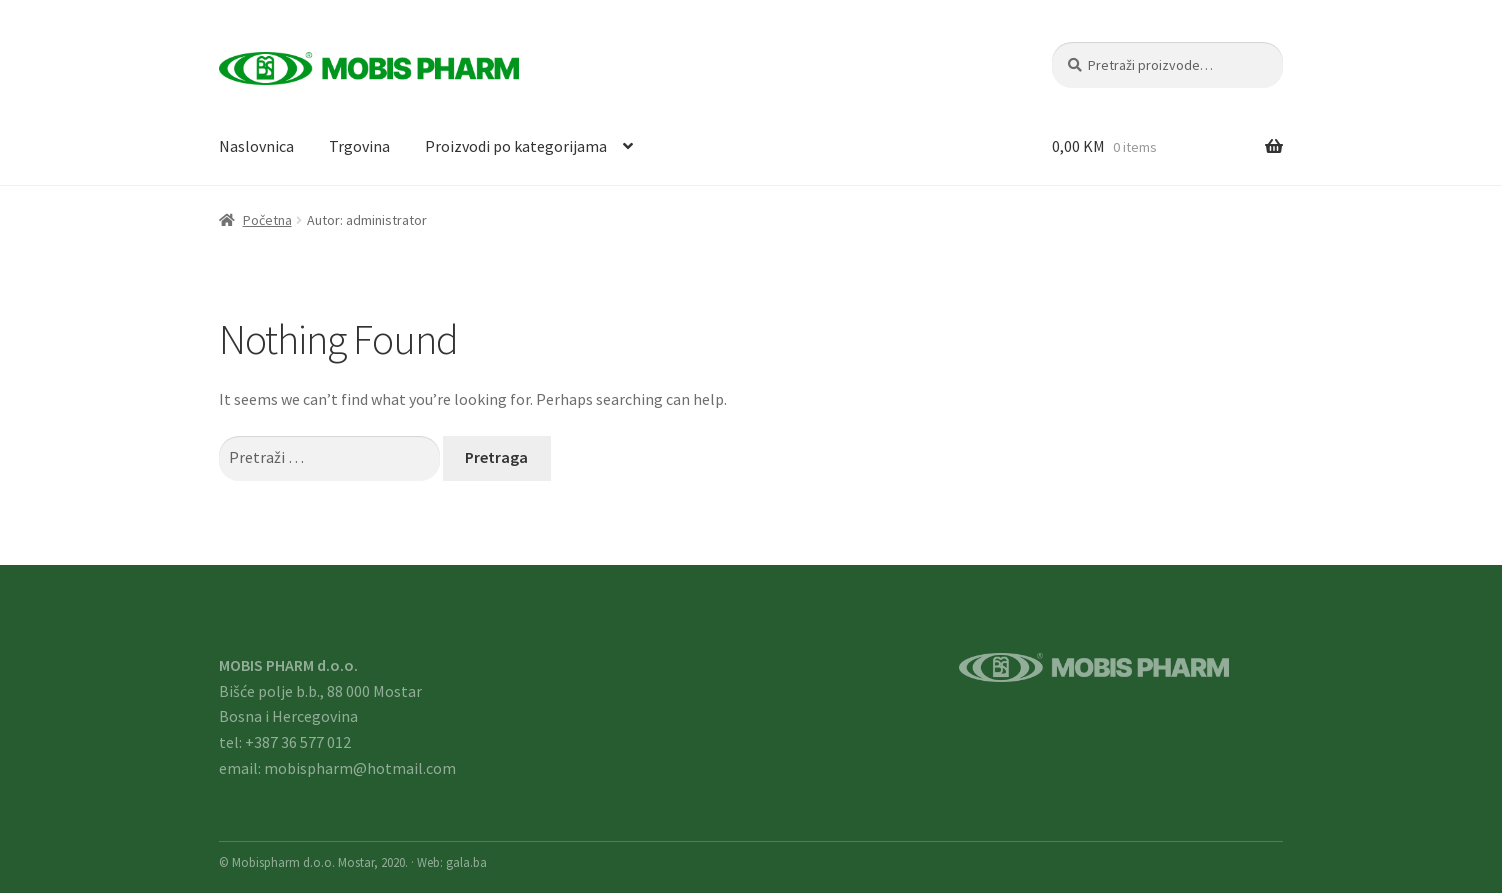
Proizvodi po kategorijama (516, 146)
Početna (267, 220)
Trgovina (359, 146)
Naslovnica (256, 146)
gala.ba (466, 862)
